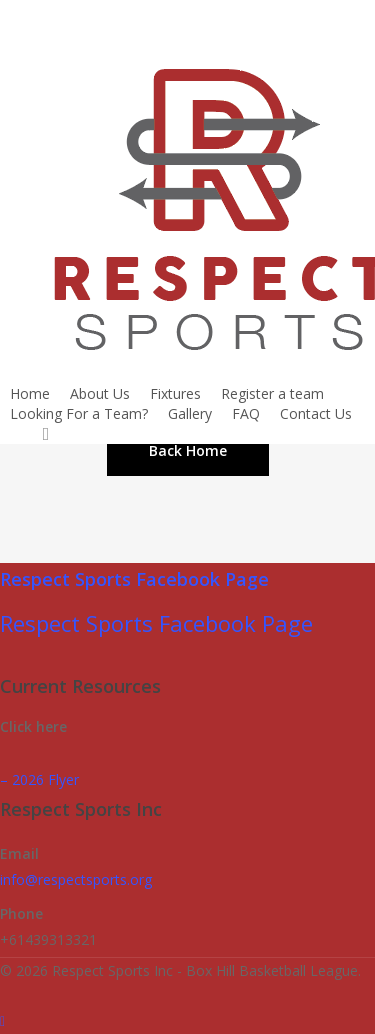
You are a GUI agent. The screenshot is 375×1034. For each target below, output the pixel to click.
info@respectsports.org (76, 879)
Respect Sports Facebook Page (134, 579)
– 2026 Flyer (39, 779)
